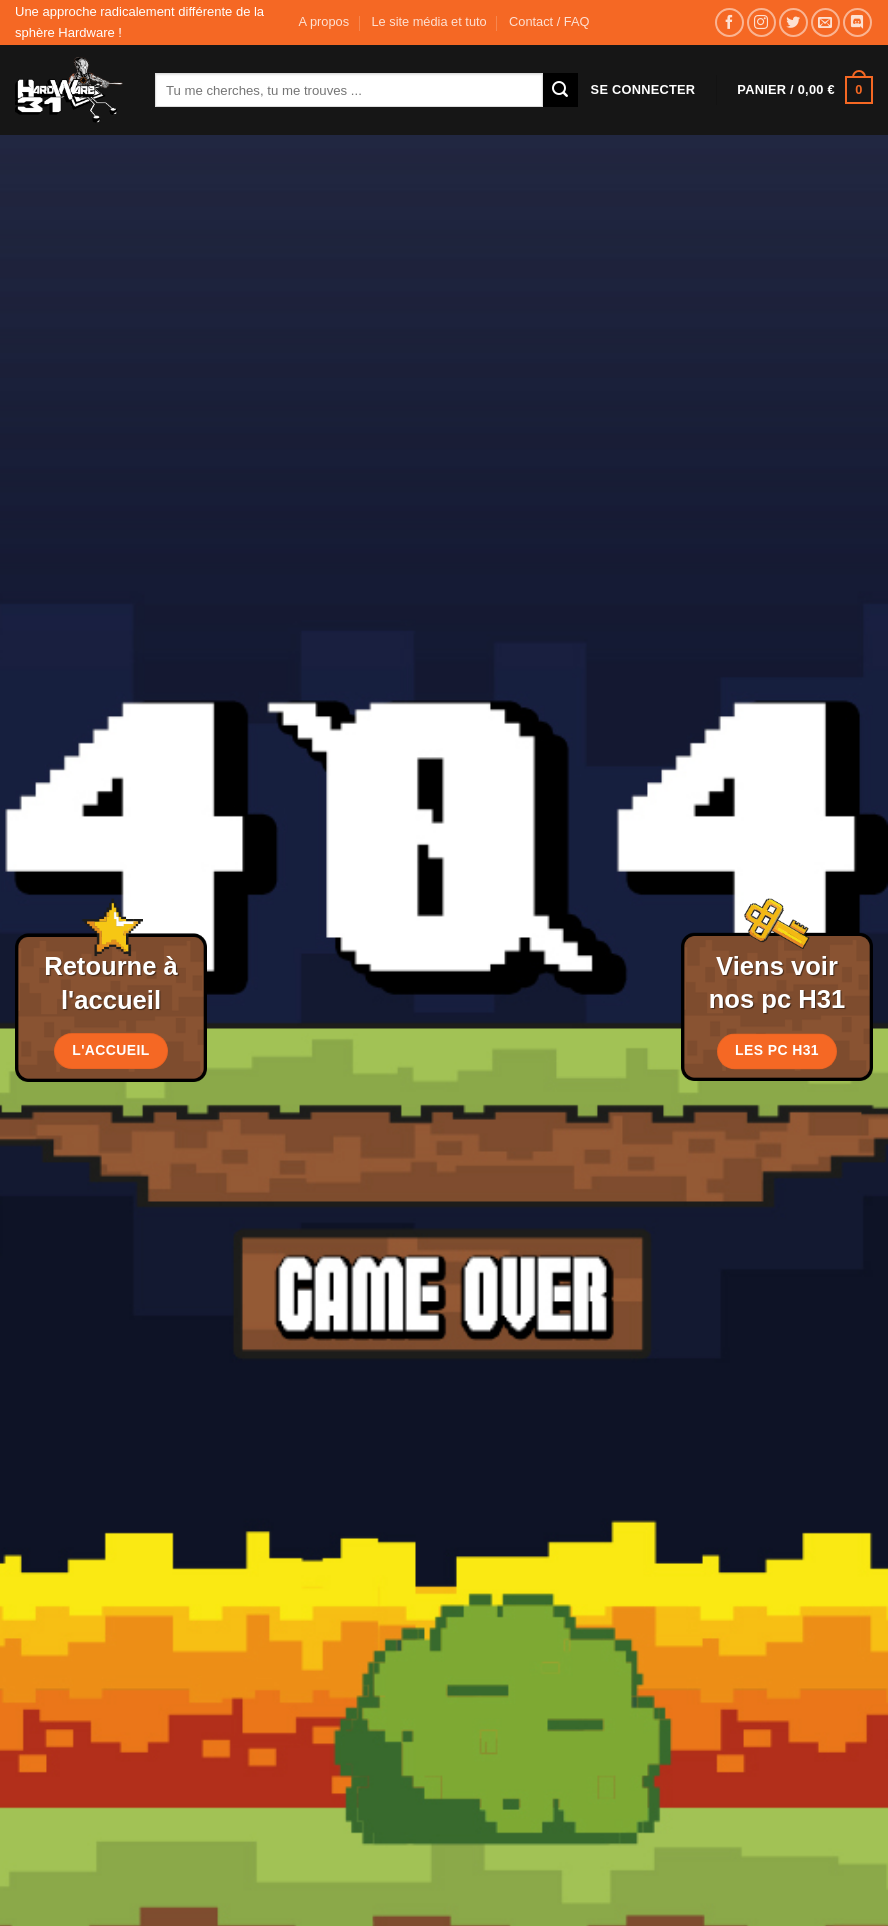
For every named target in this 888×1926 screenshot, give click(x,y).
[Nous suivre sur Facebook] (729, 22)
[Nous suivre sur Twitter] (793, 22)
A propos (324, 21)
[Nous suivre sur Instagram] (761, 22)
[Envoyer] (560, 90)
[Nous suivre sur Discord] (857, 22)
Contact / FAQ (549, 21)
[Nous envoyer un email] (825, 22)
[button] (643, 90)
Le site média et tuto (428, 21)
